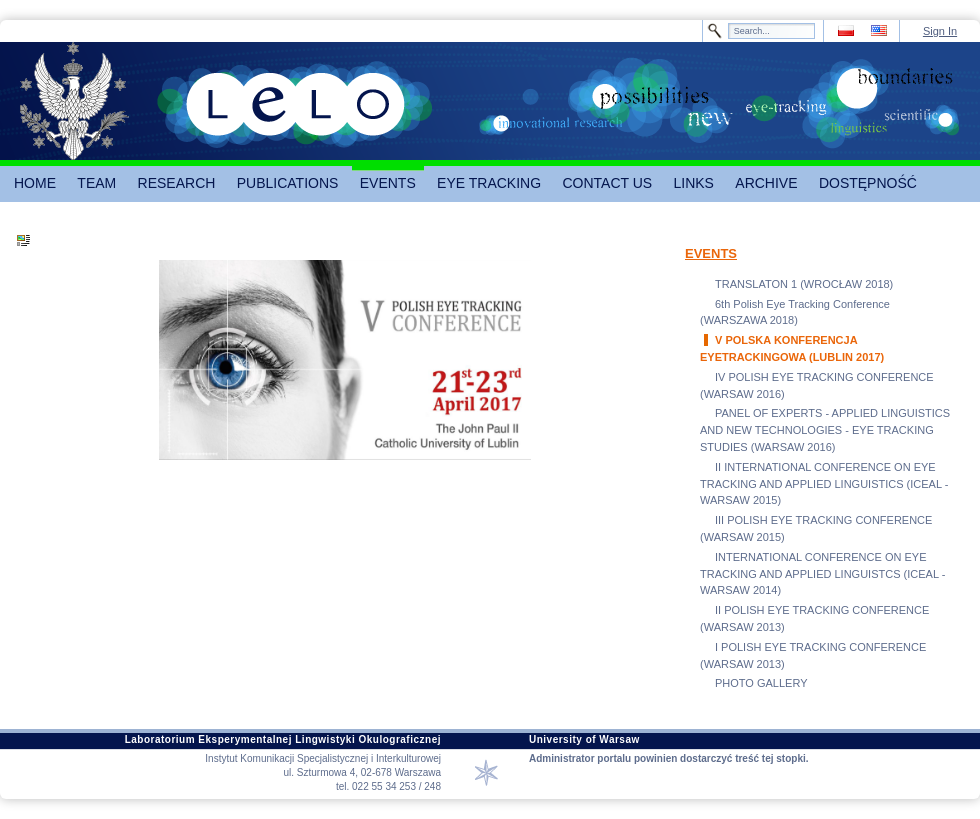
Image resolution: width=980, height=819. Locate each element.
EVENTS (711, 253)
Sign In (940, 31)
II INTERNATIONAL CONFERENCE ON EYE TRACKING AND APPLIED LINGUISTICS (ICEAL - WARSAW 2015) (824, 484)
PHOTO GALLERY (761, 683)
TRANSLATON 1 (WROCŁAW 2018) (804, 284)
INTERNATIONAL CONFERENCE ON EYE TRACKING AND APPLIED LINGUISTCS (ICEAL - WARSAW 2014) (822, 574)
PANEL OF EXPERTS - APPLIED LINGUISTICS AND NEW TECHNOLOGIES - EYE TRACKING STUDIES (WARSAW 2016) (825, 430)
